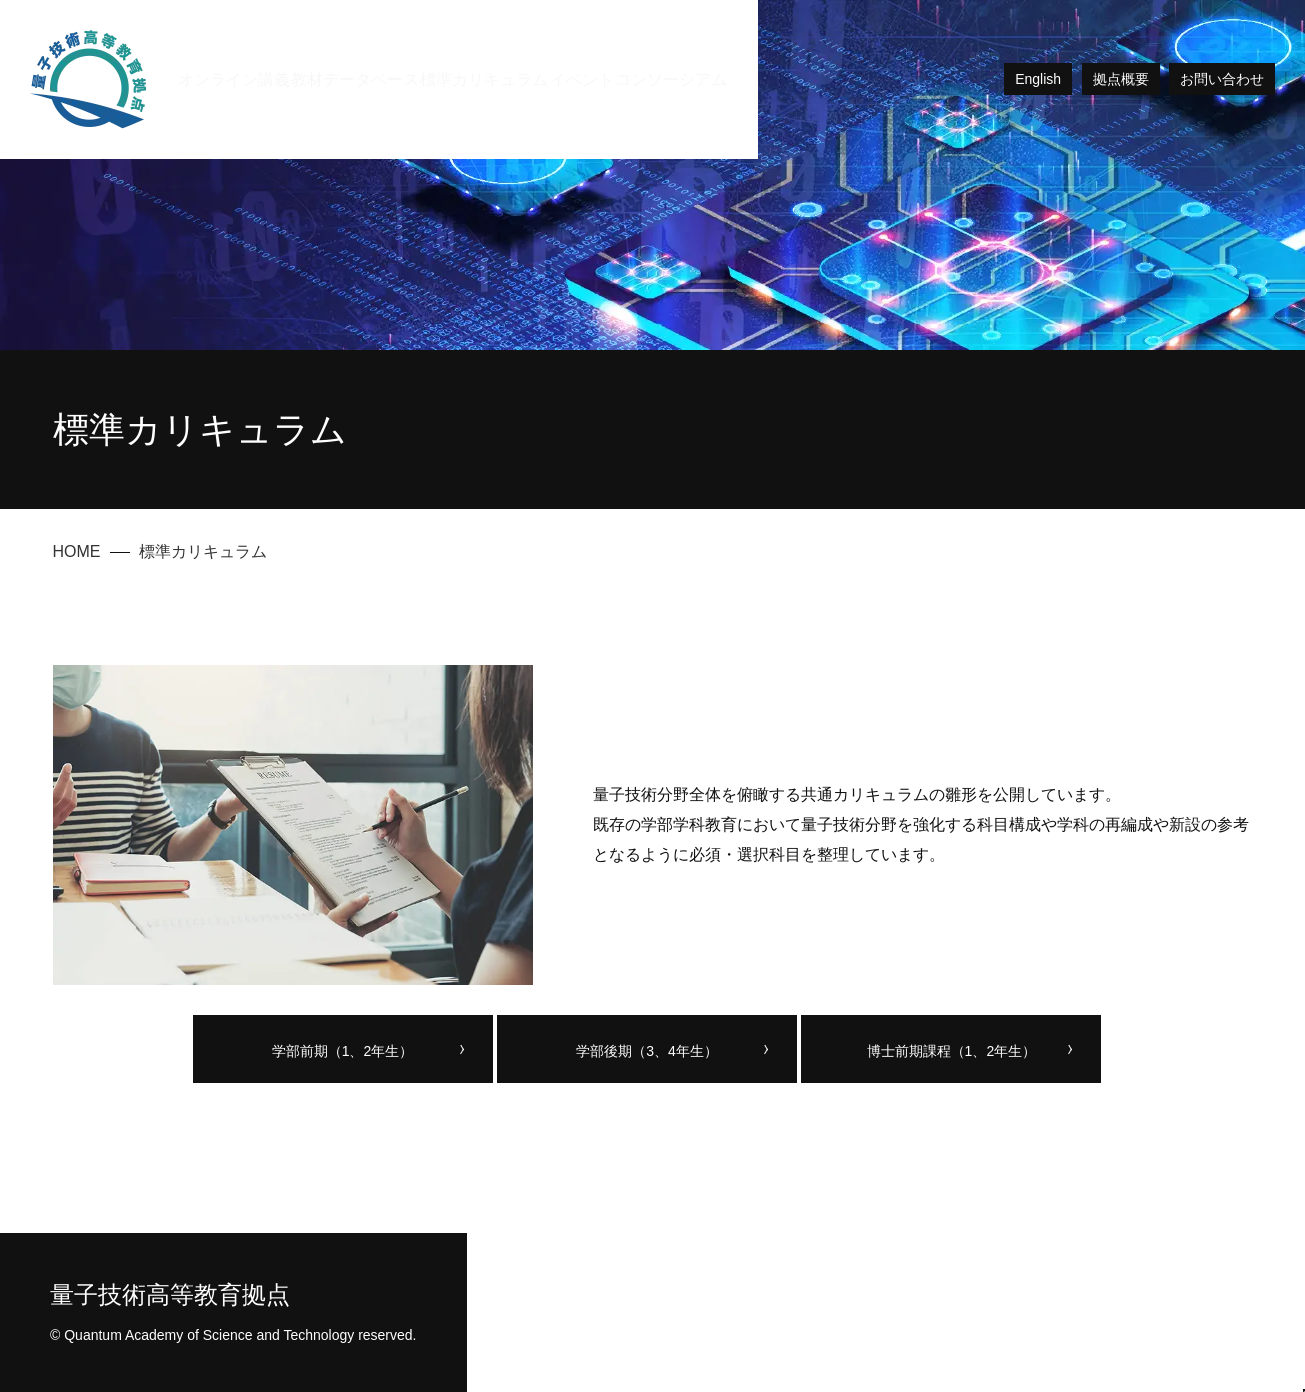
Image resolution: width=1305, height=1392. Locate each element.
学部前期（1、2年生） (343, 1051)
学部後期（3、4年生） (647, 1051)
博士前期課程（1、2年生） (952, 1051)
